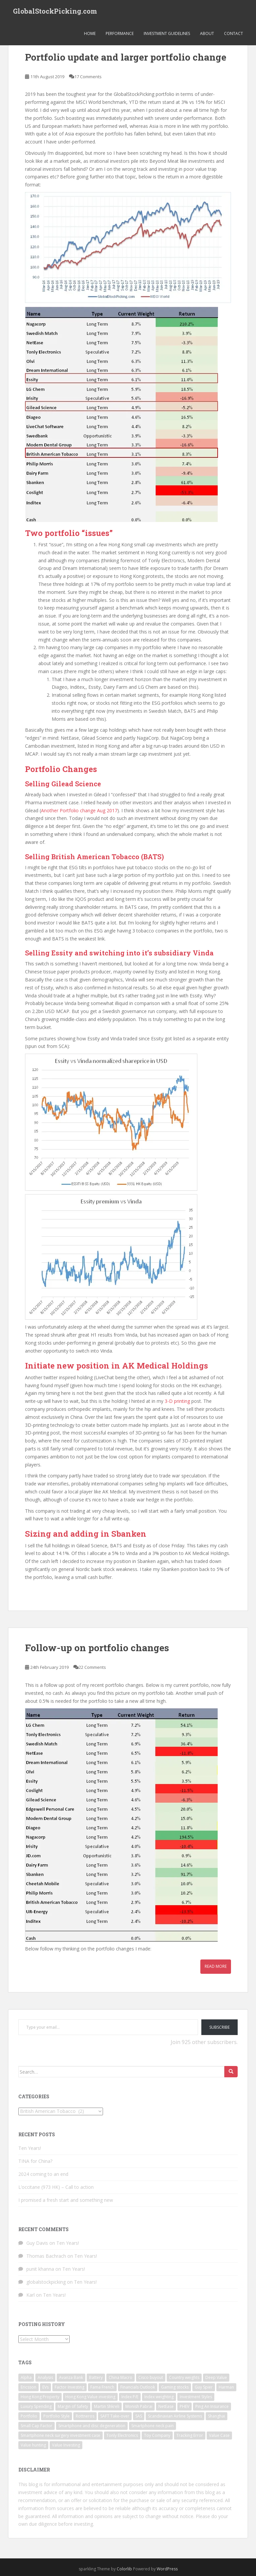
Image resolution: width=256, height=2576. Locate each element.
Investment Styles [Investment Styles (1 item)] (196, 2397)
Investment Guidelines (167, 35)
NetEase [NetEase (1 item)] (166, 2406)
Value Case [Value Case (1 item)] (219, 2435)
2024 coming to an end (43, 2174)
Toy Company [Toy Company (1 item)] (157, 2435)
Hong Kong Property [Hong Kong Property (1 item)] (40, 2397)
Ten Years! (29, 2148)
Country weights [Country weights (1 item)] (184, 2377)
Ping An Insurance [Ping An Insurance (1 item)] (212, 2406)
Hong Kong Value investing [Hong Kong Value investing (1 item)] (90, 2397)
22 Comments (92, 1667)
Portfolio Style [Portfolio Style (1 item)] (56, 2416)
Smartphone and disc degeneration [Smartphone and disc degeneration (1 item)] (91, 2426)
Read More (216, 1966)
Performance (120, 35)
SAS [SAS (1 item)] (138, 2416)
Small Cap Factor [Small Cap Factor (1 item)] (36, 2426)
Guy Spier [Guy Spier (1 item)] (204, 2387)
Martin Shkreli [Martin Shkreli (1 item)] (106, 2406)
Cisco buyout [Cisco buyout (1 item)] (150, 2377)
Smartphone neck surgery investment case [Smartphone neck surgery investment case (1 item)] (60, 2435)
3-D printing (177, 1401)
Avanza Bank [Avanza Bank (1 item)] (71, 2377)
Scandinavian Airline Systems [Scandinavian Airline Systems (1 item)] (175, 2416)
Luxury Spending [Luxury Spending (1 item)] (36, 2406)
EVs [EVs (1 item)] (45, 2387)
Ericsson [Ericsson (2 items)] (28, 2387)
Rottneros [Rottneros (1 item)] (85, 2416)
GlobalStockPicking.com (55, 11)
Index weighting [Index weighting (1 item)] (159, 2397)
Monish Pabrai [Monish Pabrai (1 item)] (138, 2406)
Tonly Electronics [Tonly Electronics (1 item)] (122, 2435)
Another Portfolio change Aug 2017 (79, 810)
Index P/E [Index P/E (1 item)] (129, 2397)
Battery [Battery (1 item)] (96, 2377)
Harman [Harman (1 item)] (226, 2387)
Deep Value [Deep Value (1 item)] (216, 2377)
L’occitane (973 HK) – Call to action (56, 2187)
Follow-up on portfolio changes (97, 1648)
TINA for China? (35, 2161)
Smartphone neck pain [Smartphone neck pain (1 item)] (152, 2426)
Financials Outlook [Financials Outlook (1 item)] (137, 2387)
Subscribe (219, 2027)
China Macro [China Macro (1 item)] (120, 2377)
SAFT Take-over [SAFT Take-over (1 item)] (114, 2416)
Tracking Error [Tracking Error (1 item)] (189, 2435)
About (207, 35)
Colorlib (124, 2569)
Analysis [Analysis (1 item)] (45, 2377)
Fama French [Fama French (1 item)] (102, 2387)
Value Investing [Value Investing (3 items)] (66, 2445)
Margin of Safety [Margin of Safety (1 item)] (73, 2406)
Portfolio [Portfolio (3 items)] (29, 2416)
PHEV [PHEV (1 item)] (184, 2406)
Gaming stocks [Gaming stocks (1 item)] (175, 2387)
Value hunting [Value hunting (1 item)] (33, 2445)
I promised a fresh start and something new (65, 2200)
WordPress (167, 2569)
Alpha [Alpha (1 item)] (26, 2377)
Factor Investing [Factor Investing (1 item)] (69, 2387)
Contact (233, 35)
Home (90, 35)
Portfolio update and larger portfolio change (125, 57)
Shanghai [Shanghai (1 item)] (216, 2416)
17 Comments (88, 77)
